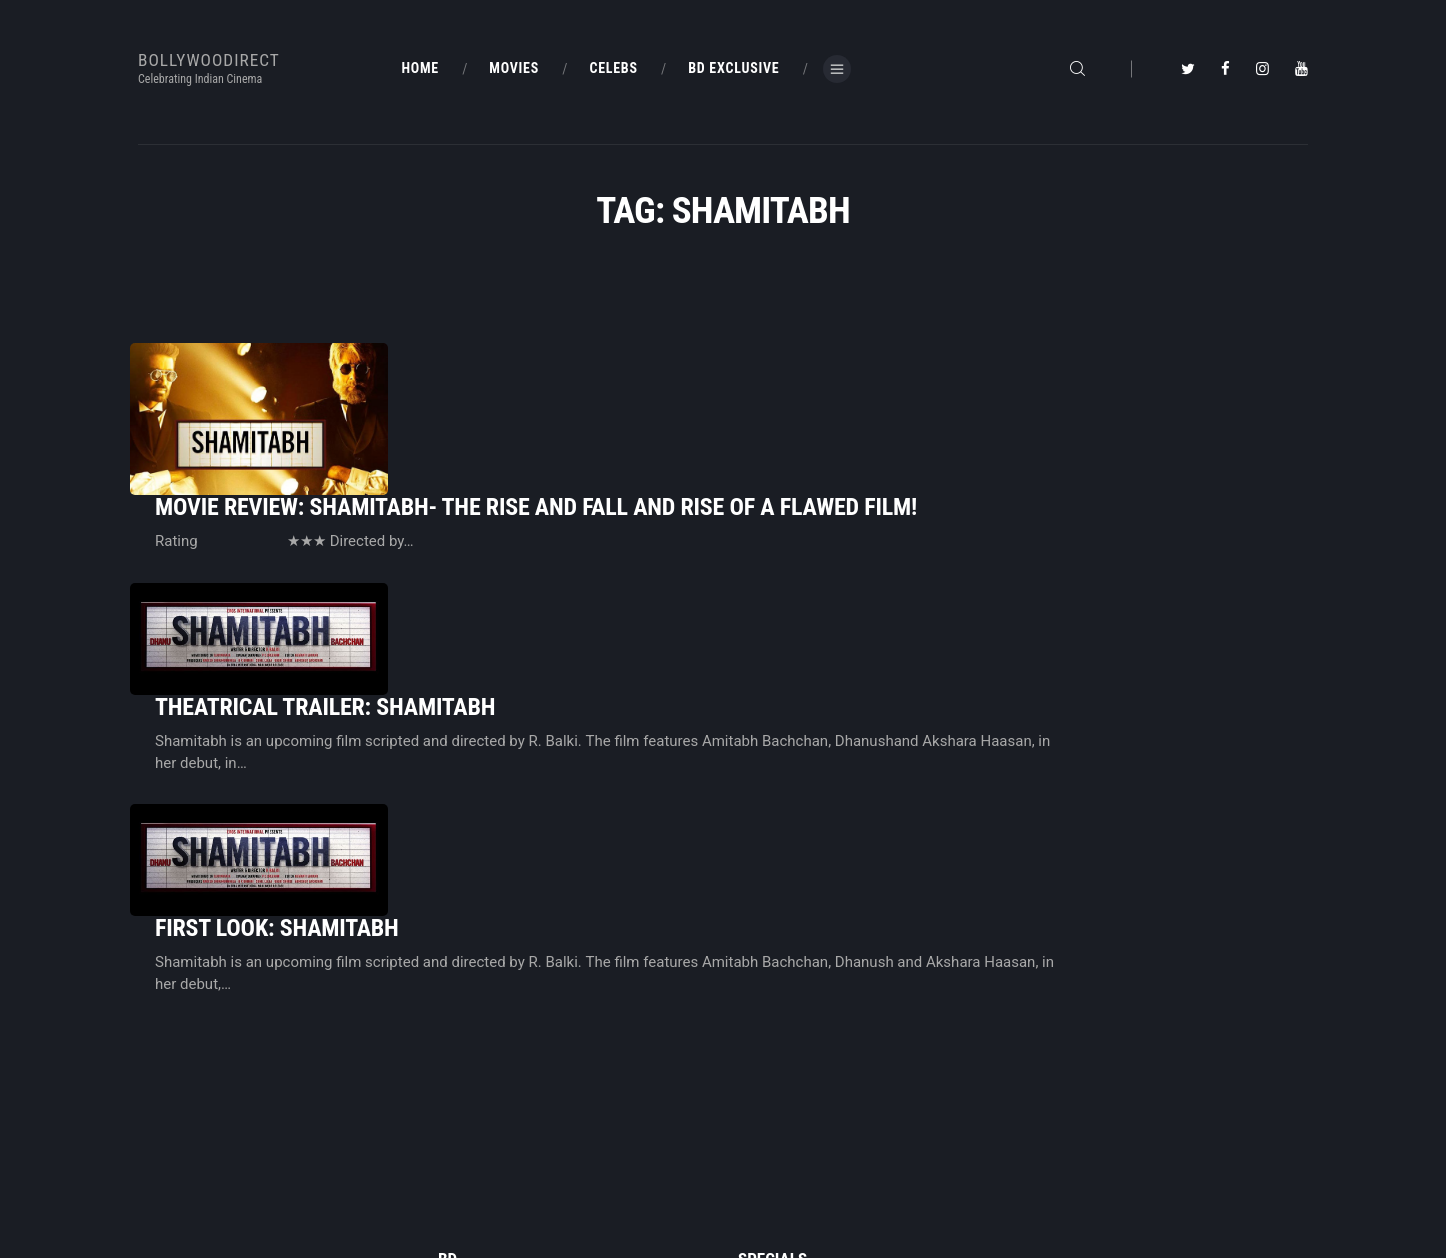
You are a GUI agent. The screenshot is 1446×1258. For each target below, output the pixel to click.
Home (454, 1084)
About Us (463, 1152)
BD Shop (761, 1118)
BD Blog (460, 1118)
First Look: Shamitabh (527, 688)
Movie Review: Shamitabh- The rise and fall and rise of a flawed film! (786, 400)
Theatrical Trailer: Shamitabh (575, 548)
